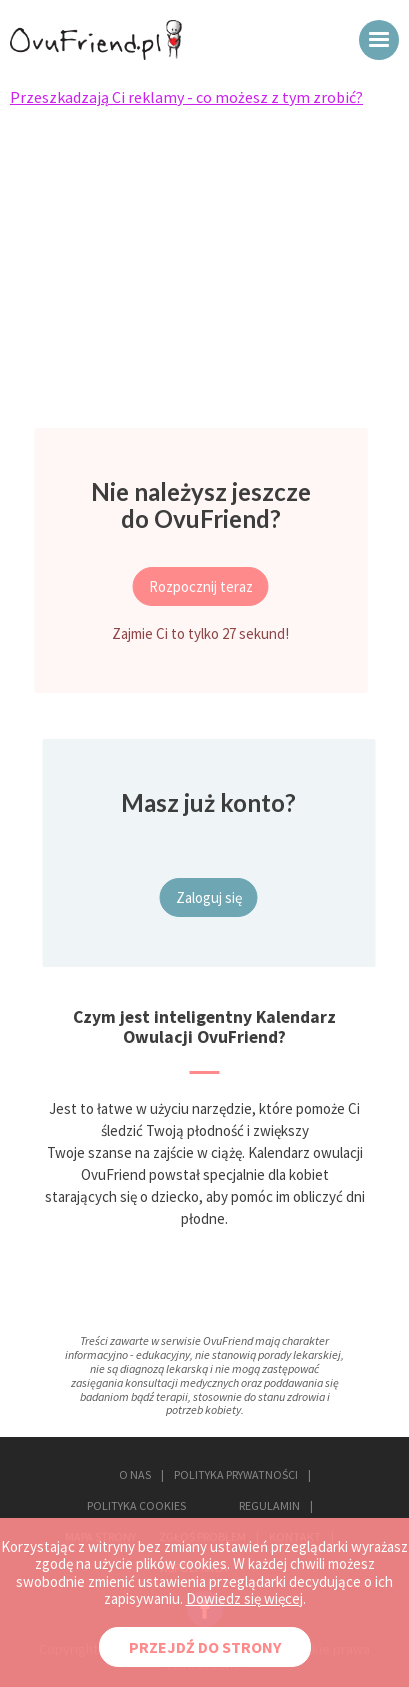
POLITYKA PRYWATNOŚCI (236, 1474)
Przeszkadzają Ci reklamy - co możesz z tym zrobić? (186, 97)
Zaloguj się (209, 897)
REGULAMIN (269, 1505)
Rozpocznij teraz (201, 586)
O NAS (135, 1474)
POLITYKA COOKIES (136, 1505)
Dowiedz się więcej (244, 1598)
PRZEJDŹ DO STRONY (205, 1647)
